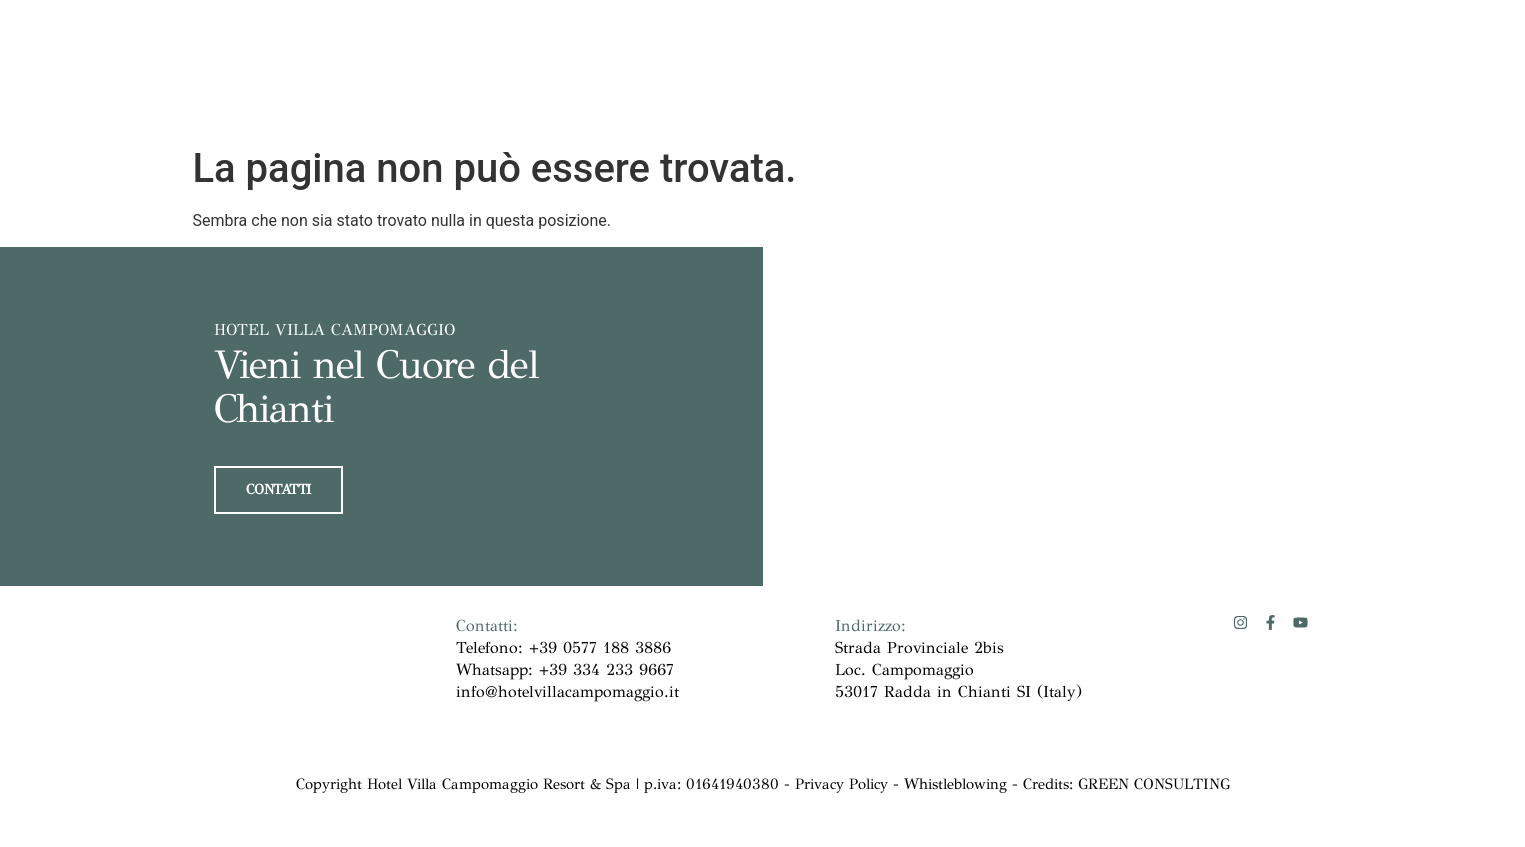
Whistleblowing (958, 783)
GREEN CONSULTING (1154, 783)
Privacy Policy (841, 783)
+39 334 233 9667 (606, 668)
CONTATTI (278, 488)
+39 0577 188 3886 (600, 646)
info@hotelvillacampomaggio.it (567, 690)
